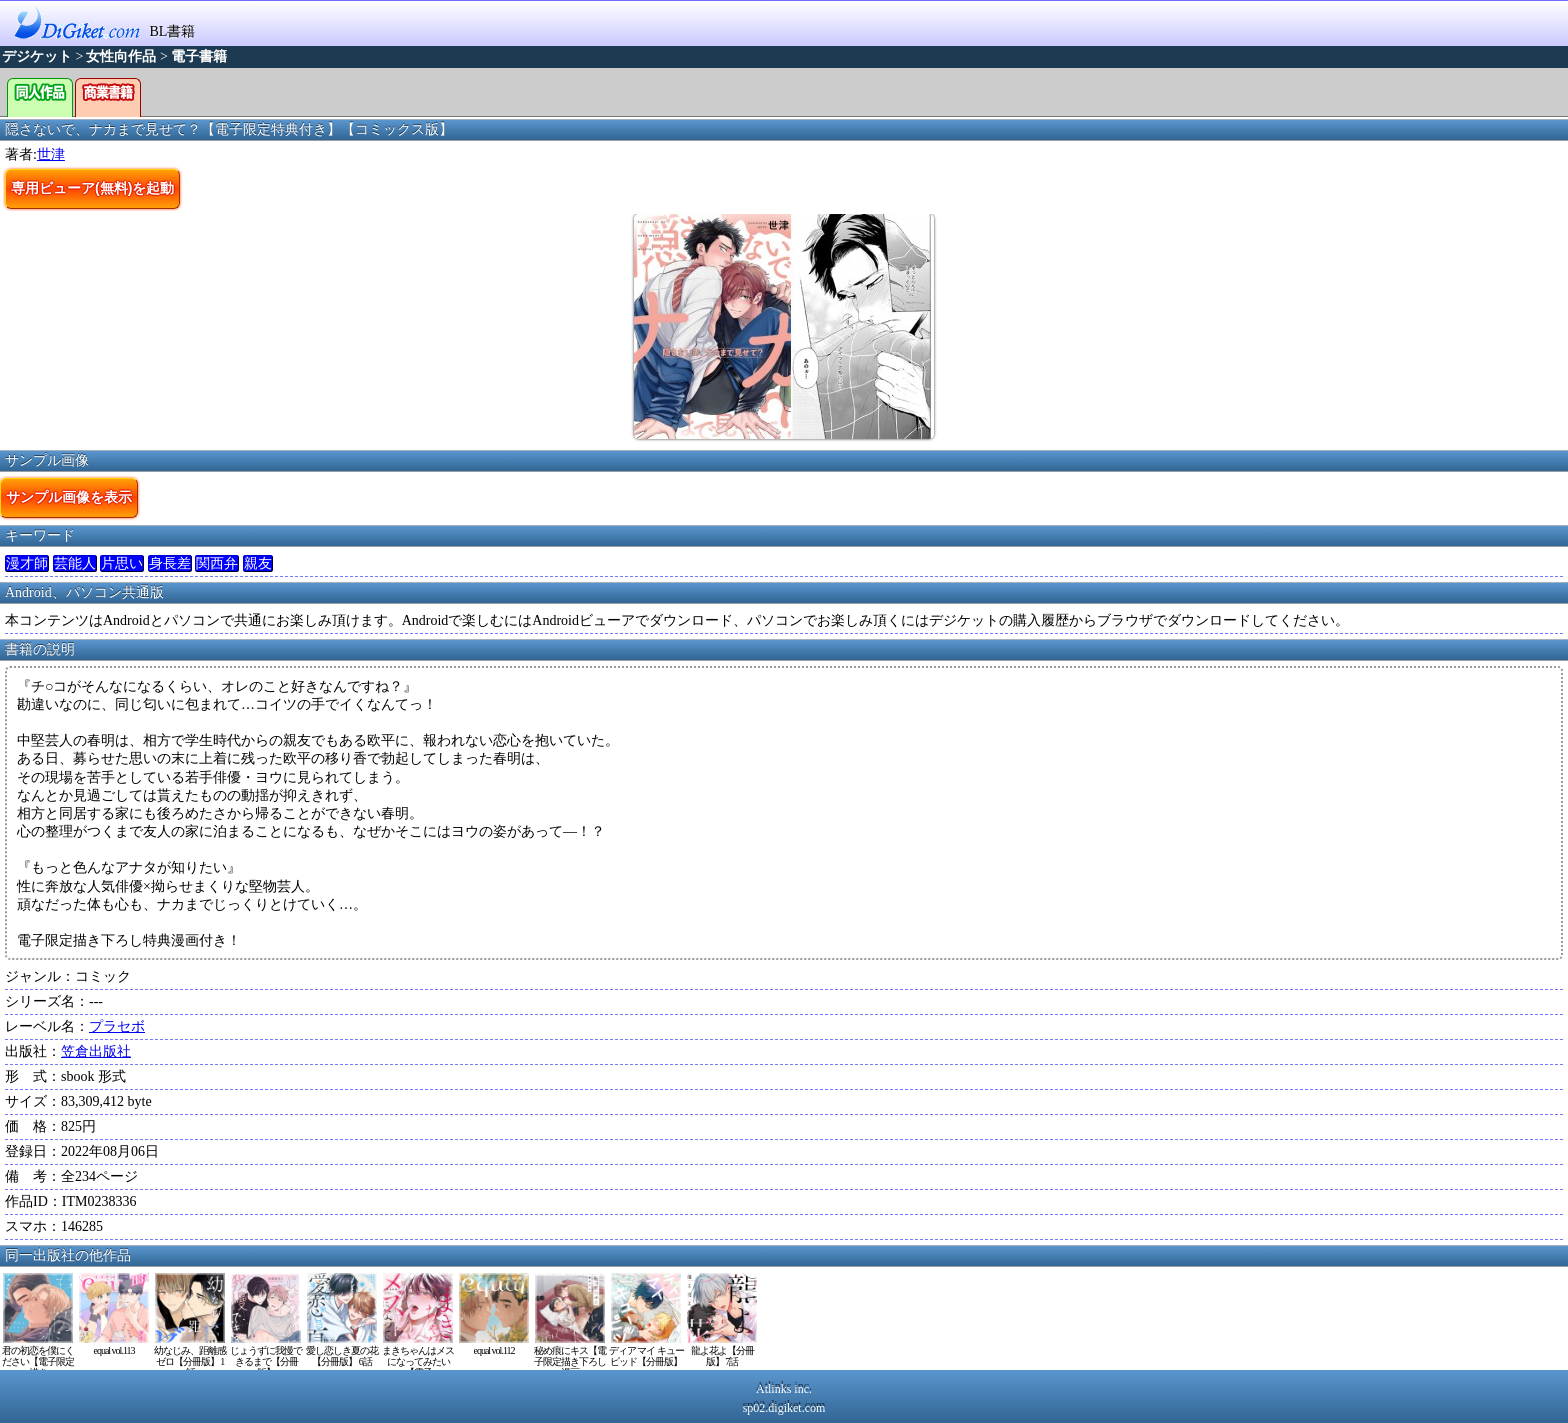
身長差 (170, 563)
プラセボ (117, 1026)
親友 (258, 563)
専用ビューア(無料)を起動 (92, 188)
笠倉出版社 (96, 1051)
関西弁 (217, 563)
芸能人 (75, 563)
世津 (51, 154)
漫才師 (27, 563)
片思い (122, 563)
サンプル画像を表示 (69, 497)
